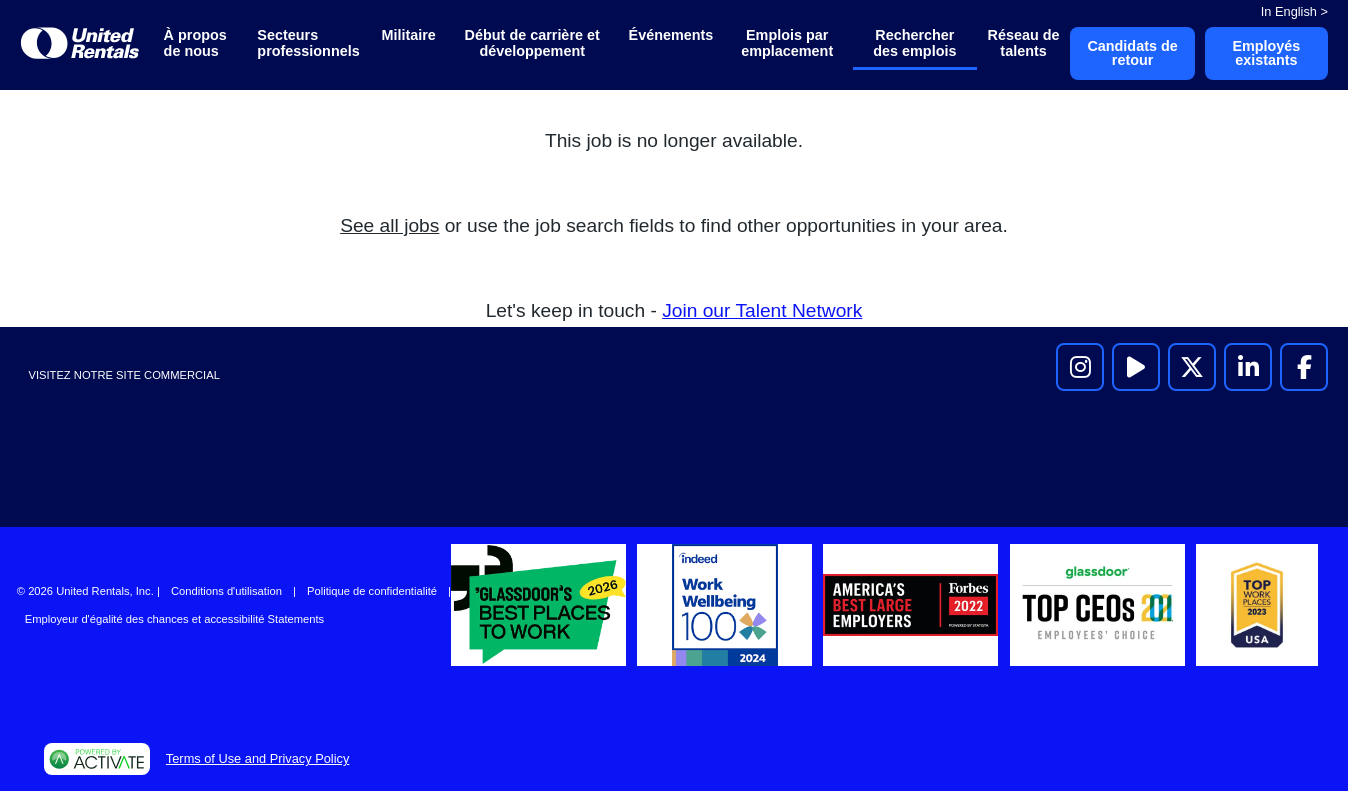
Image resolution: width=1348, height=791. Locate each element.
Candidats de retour (1132, 53)
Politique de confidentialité (372, 591)
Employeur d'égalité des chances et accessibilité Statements (174, 619)
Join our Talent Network (762, 310)
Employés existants (1266, 53)
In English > (1294, 11)
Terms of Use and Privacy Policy (257, 758)
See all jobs (389, 225)
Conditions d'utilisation (226, 591)
